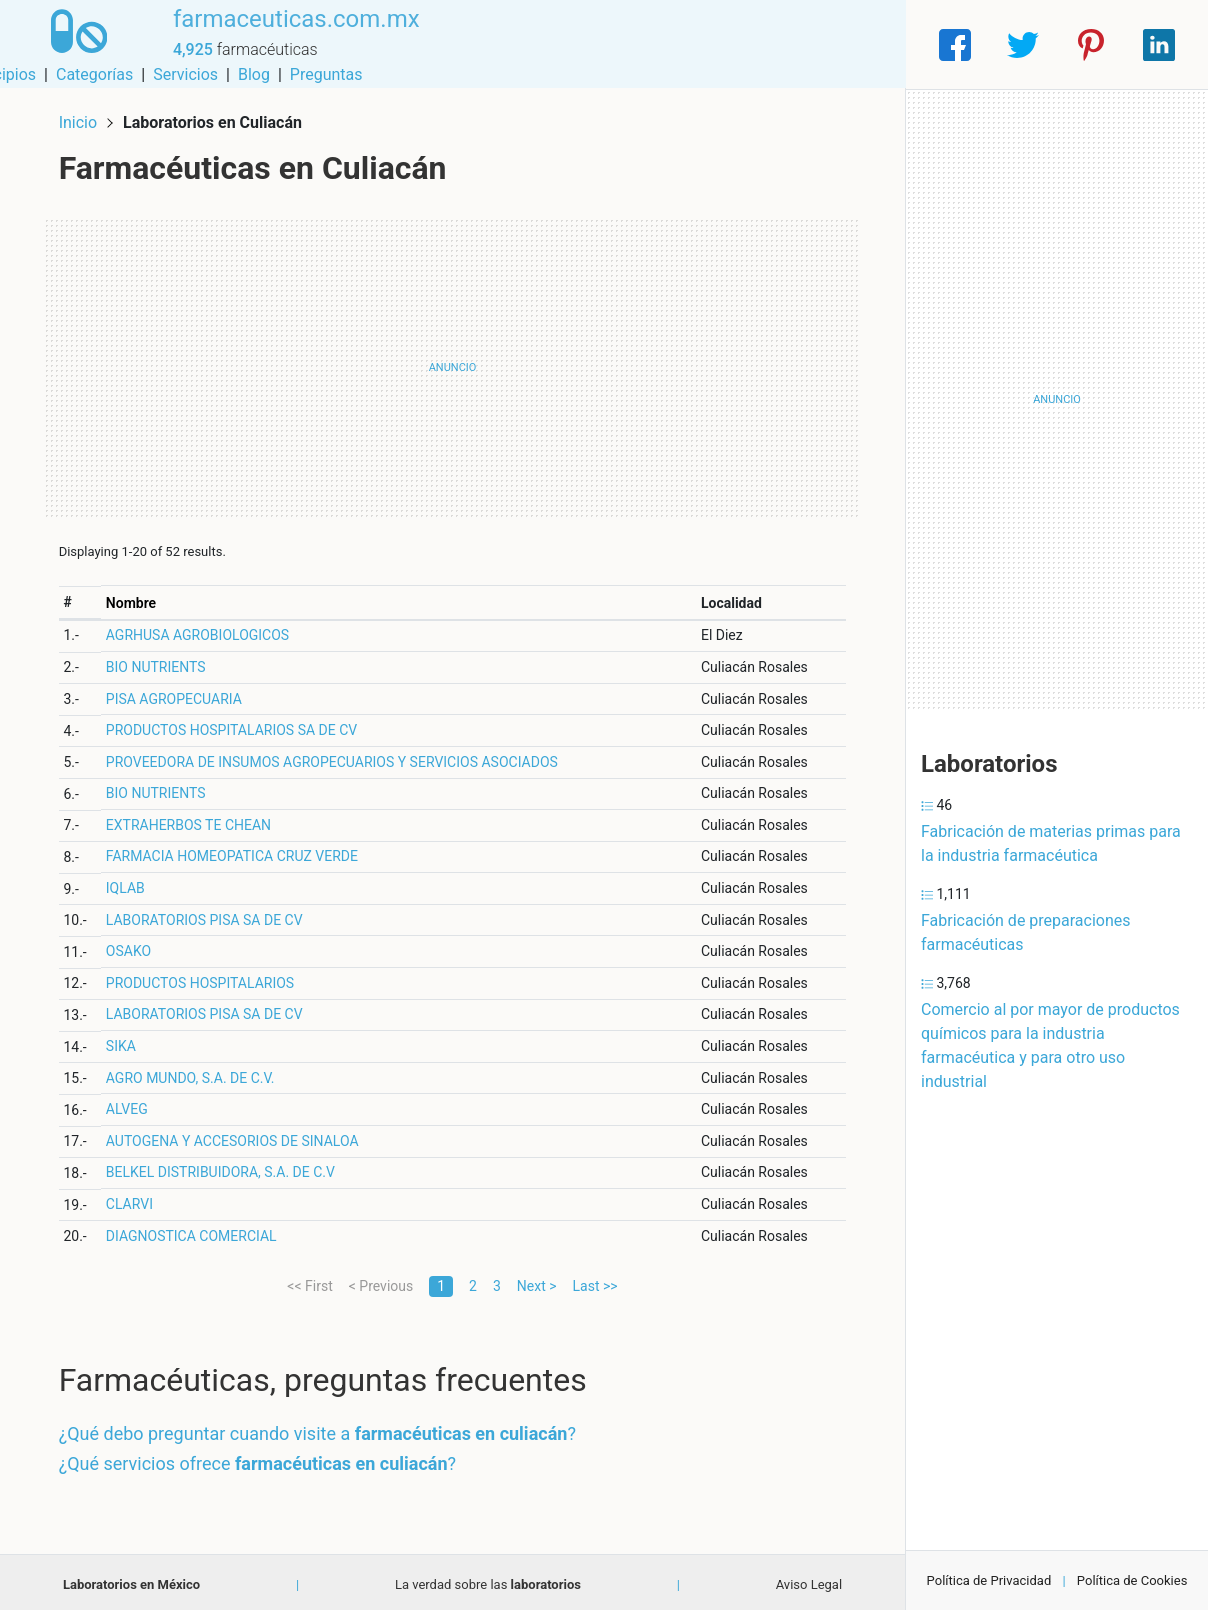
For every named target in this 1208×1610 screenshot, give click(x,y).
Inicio (82, 117)
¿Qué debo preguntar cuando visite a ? (321, 1429)
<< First (309, 1281)
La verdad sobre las (488, 1579)
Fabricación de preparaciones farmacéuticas (1026, 932)
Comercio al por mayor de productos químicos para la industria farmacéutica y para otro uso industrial (1050, 1045)
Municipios (525, 44)
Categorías (621, 44)
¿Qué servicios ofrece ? (261, 1458)
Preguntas (853, 44)
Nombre (135, 598)
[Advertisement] (452, 363)
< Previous (381, 1281)
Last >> (595, 1281)
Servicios (713, 44)
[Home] (75, 43)
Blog (781, 44)
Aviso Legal (809, 1579)
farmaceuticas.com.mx (289, 33)
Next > (537, 1281)
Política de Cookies (1132, 1580)
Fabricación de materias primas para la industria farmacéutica (1051, 843)
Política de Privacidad (989, 1580)
